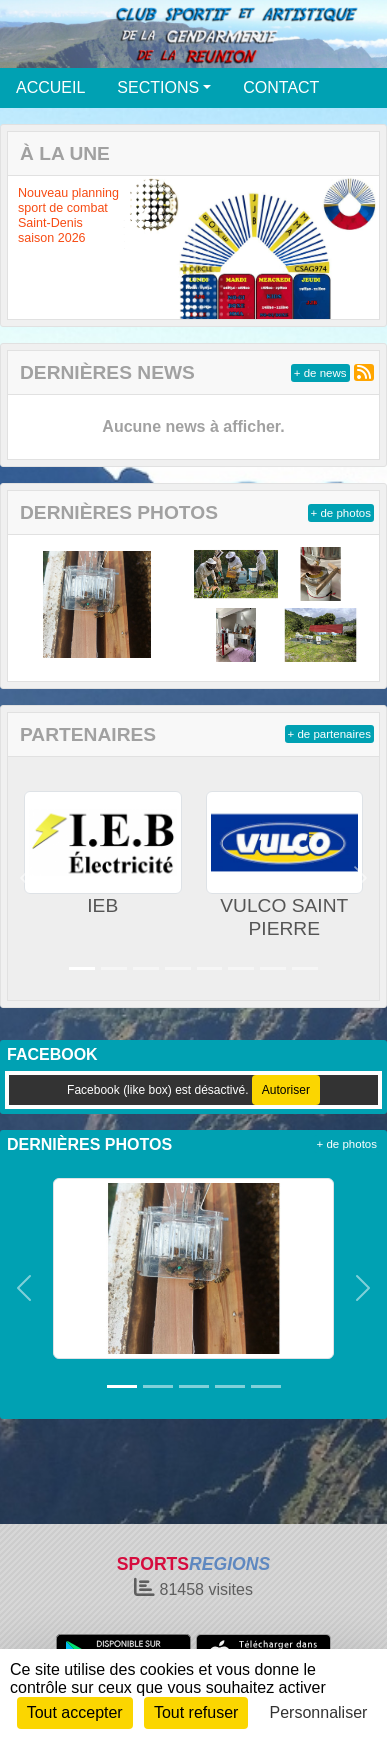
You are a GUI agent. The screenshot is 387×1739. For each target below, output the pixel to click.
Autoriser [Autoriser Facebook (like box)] (286, 1090)
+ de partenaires (329, 734)
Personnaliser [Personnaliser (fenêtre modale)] (319, 1712)
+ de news (320, 373)
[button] (26, 878)
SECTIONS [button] (158, 87)
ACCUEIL (50, 87)
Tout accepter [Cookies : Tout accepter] (75, 1712)
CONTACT (281, 87)
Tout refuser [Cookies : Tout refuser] (196, 1712)
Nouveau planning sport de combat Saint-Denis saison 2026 (68, 215)
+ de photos (341, 513)
